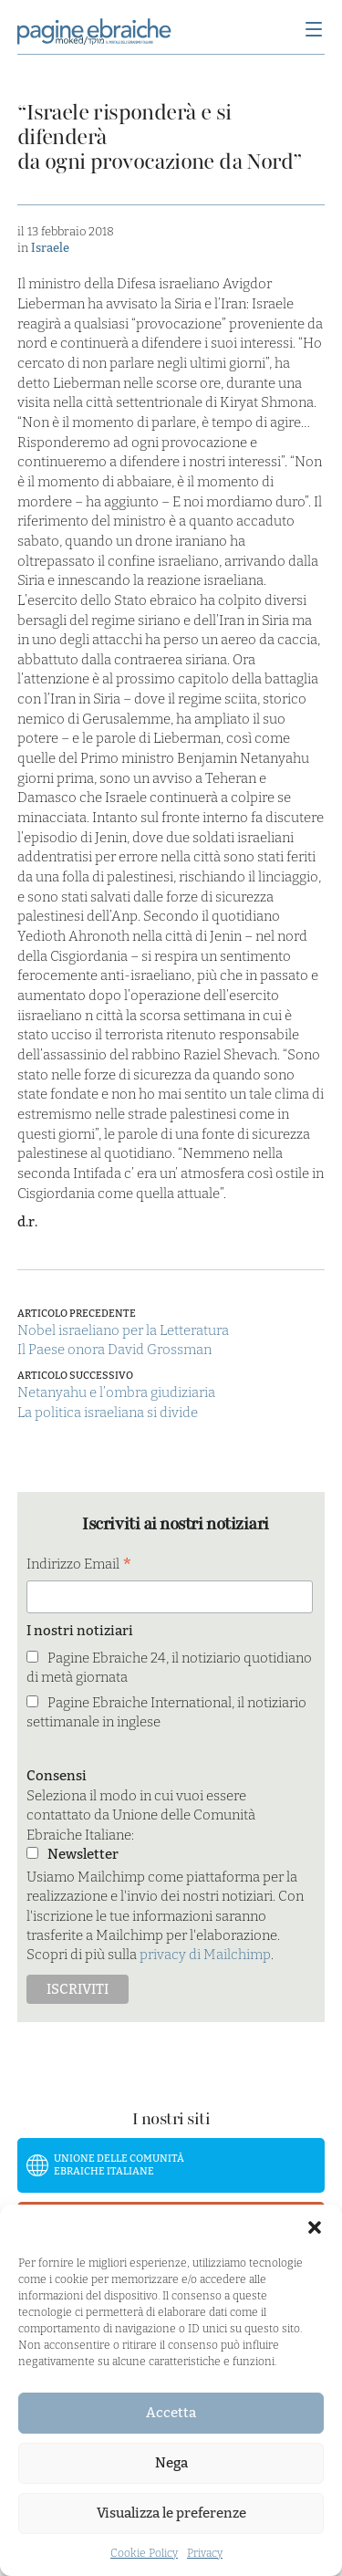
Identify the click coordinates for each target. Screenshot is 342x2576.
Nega (171, 2463)
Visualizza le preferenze (171, 2513)
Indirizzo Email (79, 1565)
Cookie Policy (144, 2553)
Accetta (171, 2412)
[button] (315, 2227)
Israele (50, 248)
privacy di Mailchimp (205, 1954)
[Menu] (314, 31)
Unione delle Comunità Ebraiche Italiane (119, 2165)
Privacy (205, 2553)
